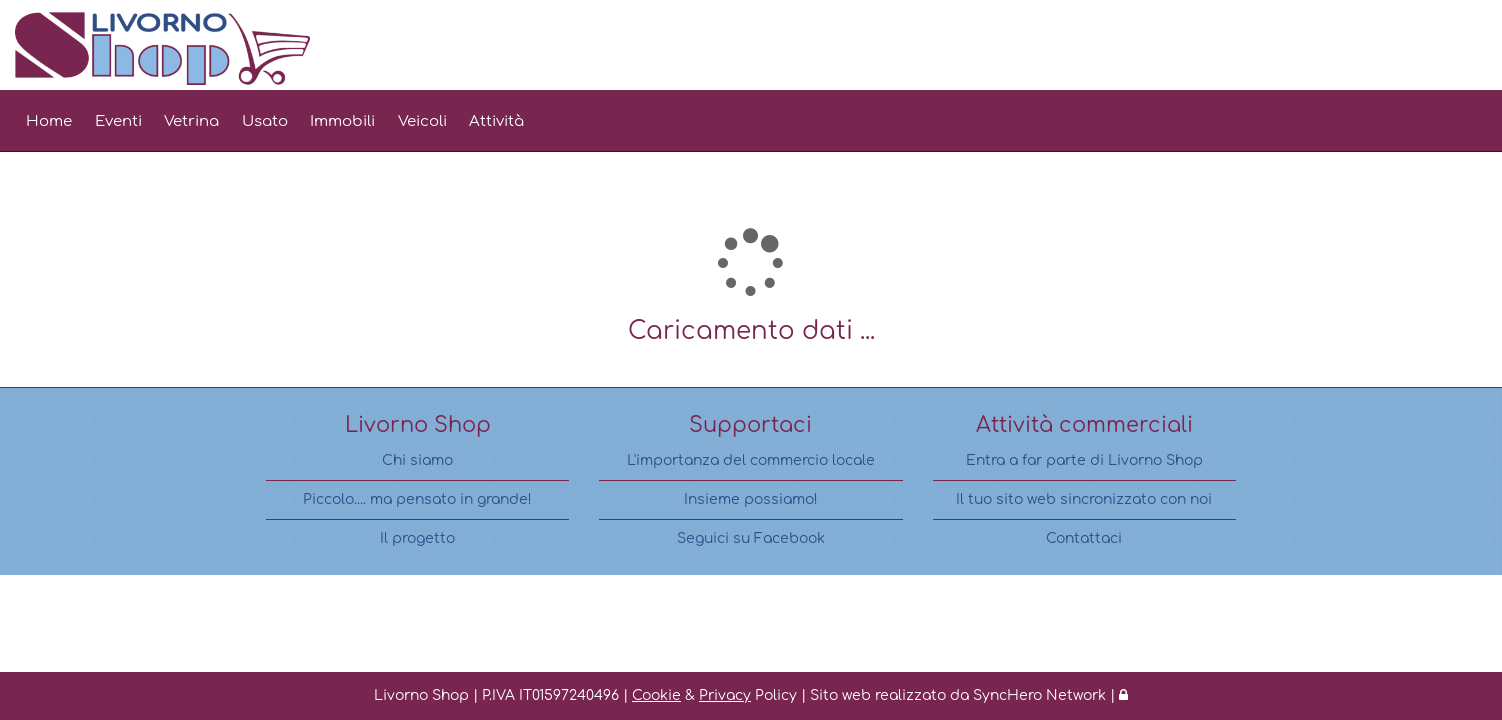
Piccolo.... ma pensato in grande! (417, 499)
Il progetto (417, 538)
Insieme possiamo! (751, 499)
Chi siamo (417, 460)
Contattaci (1084, 538)
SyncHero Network (1039, 695)
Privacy (725, 695)
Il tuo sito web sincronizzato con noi (1084, 499)
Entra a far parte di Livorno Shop (1084, 460)
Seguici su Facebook (751, 538)
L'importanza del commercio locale (751, 460)
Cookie (656, 695)
